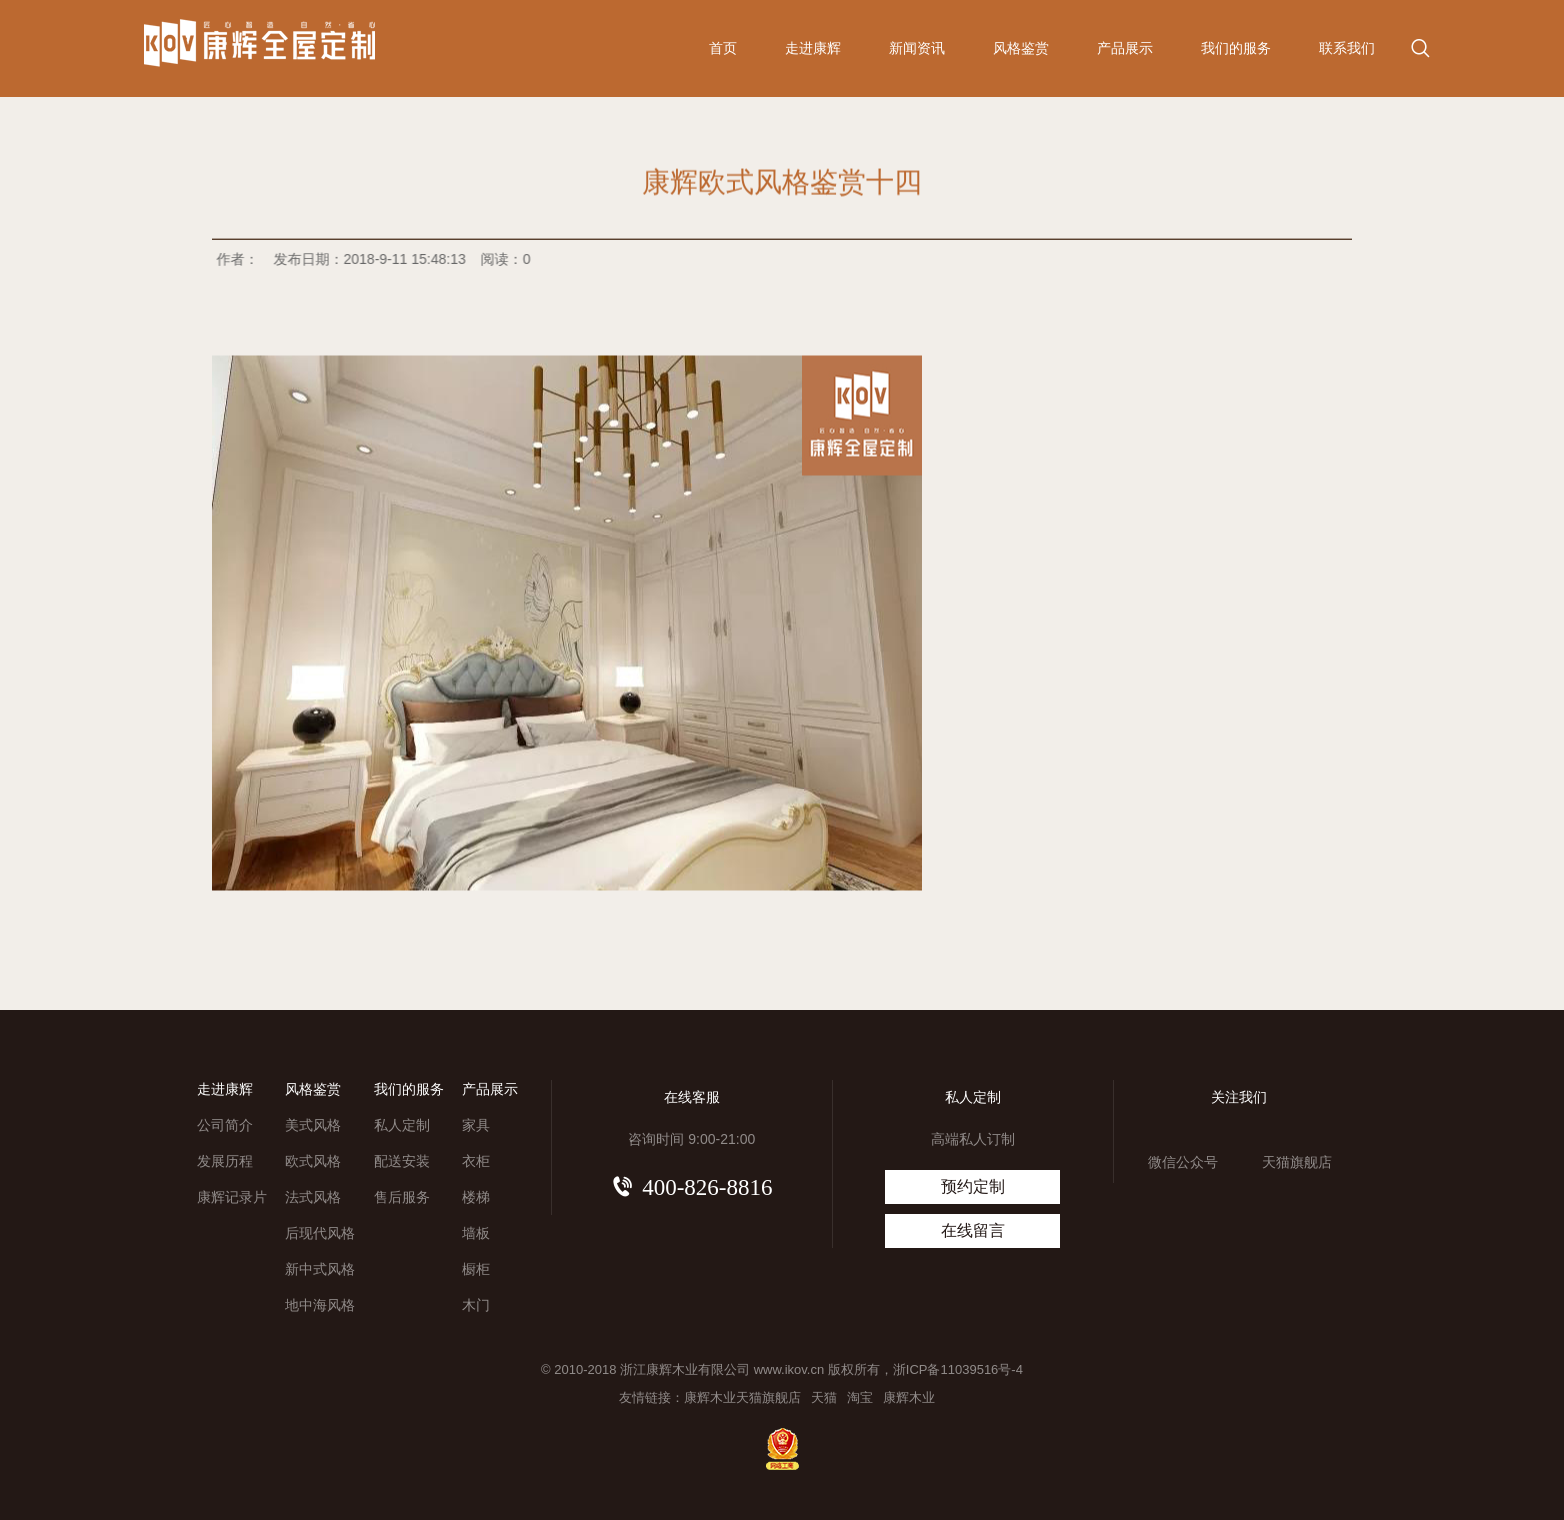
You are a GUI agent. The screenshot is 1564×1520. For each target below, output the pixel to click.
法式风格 (313, 1197)
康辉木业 (909, 1397)
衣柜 (476, 1161)
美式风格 (313, 1125)
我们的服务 (1236, 48)
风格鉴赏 (1021, 48)
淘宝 (860, 1397)
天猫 (824, 1397)
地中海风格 (320, 1305)
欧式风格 (313, 1161)
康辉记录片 (232, 1197)
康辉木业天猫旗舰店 (742, 1397)
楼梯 (476, 1197)
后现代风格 (320, 1233)
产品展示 (1125, 48)
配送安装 (402, 1161)
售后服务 (402, 1197)
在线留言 (973, 1230)
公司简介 (225, 1125)
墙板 (476, 1233)
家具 (476, 1125)
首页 (723, 48)
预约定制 (973, 1186)
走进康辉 (813, 48)
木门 (476, 1305)
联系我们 (1347, 48)
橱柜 (476, 1269)
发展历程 (225, 1161)
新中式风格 (320, 1269)
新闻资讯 (917, 48)
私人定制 (402, 1125)
